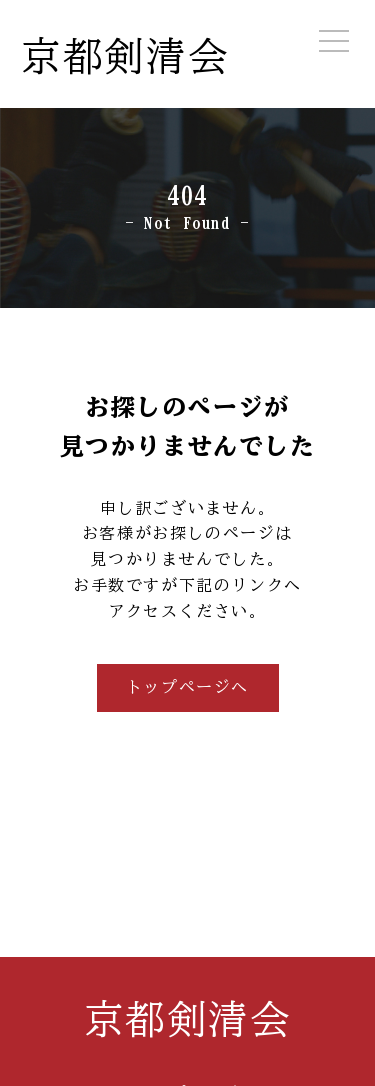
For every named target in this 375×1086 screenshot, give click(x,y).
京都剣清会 (125, 56)
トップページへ (187, 687)
